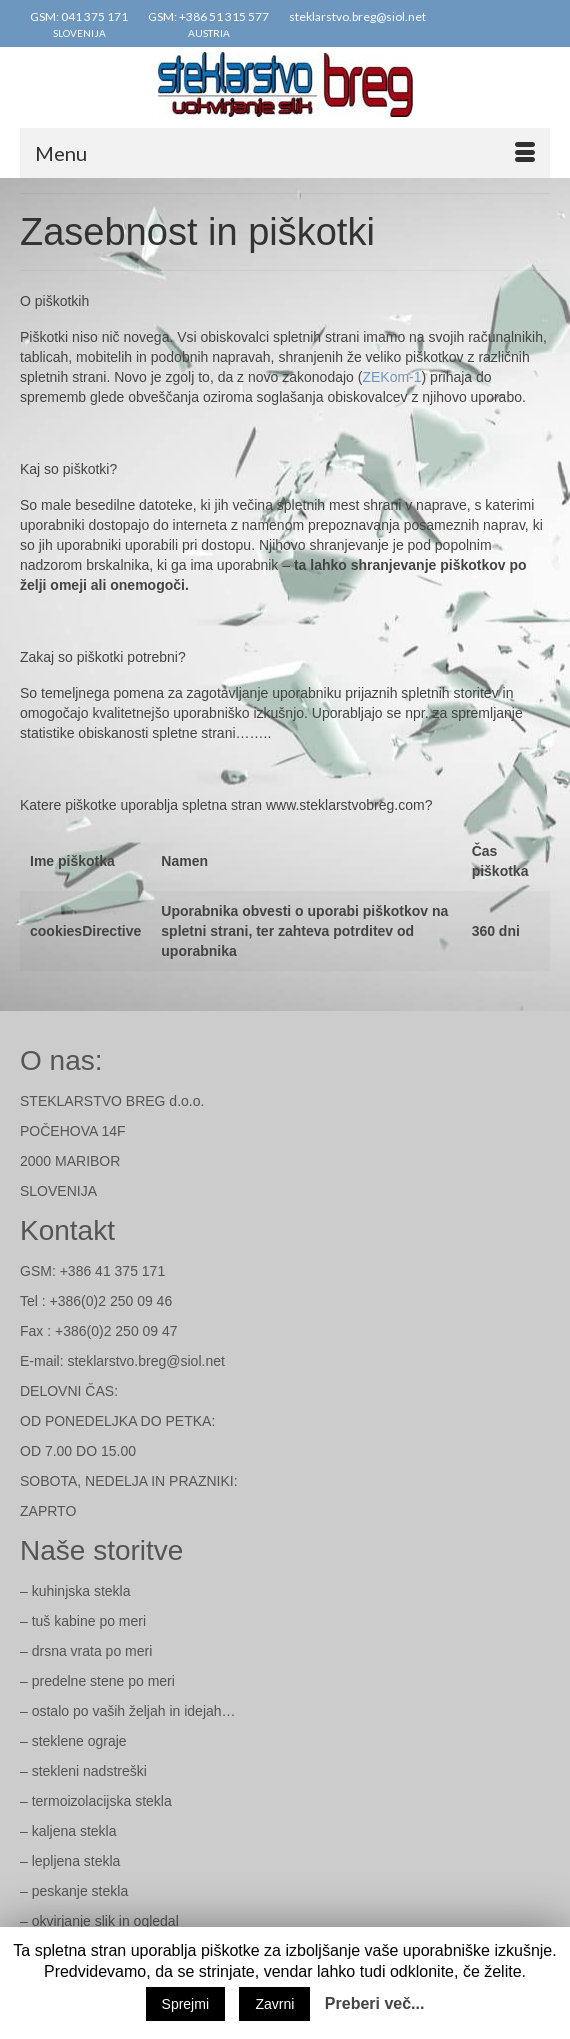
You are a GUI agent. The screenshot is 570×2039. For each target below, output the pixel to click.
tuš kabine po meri (89, 1621)
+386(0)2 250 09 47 (116, 1331)
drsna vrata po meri (92, 1651)
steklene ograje (79, 1741)
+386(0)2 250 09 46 (111, 1301)
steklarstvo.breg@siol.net (145, 1361)
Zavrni (274, 2004)
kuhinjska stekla (81, 1591)
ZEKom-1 (391, 377)
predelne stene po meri (103, 1681)
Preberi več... (375, 2003)
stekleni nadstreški (89, 1771)
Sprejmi (185, 2004)
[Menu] (285, 153)
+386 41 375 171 (113, 1271)
